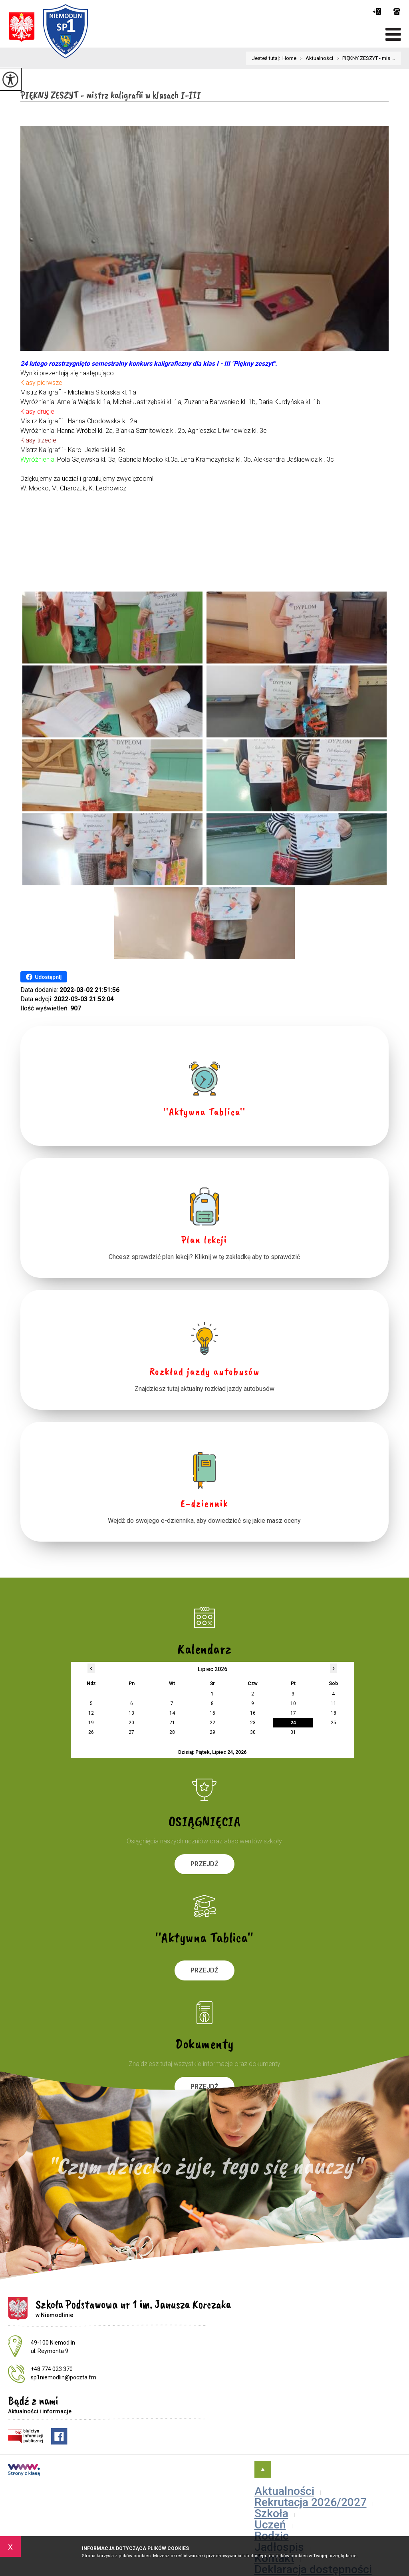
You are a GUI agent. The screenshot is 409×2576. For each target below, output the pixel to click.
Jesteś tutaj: (267, 58)
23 (253, 1722)
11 (333, 1703)
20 (131, 1722)
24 (293, 1722)
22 (212, 1722)
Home (289, 58)
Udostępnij (44, 977)
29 (212, 1732)
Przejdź (204, 1864)
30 (253, 1732)
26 (91, 1732)
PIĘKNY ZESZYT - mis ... (364, 58)
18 (333, 1713)
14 (172, 1713)
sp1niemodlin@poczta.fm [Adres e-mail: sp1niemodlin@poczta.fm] (63, 2377)
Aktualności (314, 58)
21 (172, 1722)
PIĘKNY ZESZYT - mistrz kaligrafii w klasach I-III (110, 95)
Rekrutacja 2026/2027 (310, 2502)
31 (293, 1732)
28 (172, 1732)
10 (293, 1703)
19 (91, 1722)
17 (293, 1713)
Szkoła (271, 2513)
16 (253, 1713)
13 (131, 1713)
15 (212, 1713)
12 (91, 1713)
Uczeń (270, 2524)
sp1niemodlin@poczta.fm (377, 11)
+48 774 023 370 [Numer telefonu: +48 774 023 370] (52, 2369)
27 (131, 1732)
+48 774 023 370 (396, 11)
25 (333, 1722)
